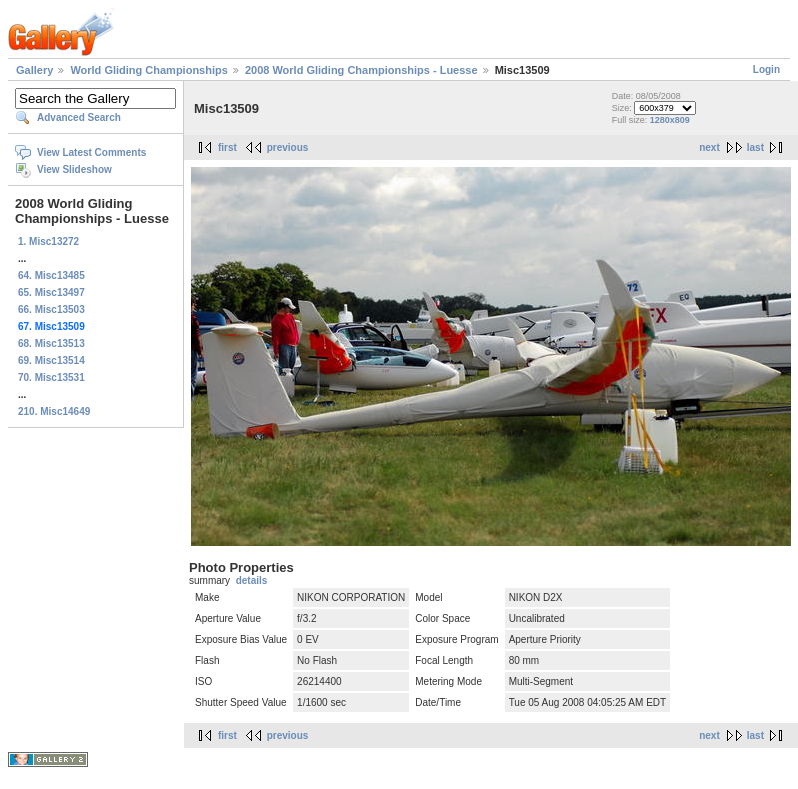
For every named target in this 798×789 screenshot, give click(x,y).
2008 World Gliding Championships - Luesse (361, 70)
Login (766, 69)
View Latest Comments (91, 152)
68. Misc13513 (51, 343)
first (227, 147)
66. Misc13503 (51, 309)
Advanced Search (79, 117)
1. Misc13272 (48, 241)
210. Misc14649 (54, 411)
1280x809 (670, 120)
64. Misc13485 (51, 275)
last (755, 147)
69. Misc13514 (51, 360)
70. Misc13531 (51, 377)
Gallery (34, 70)
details (252, 580)
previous (288, 147)
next (709, 147)
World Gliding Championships (148, 70)
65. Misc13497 (51, 292)
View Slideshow (74, 169)
